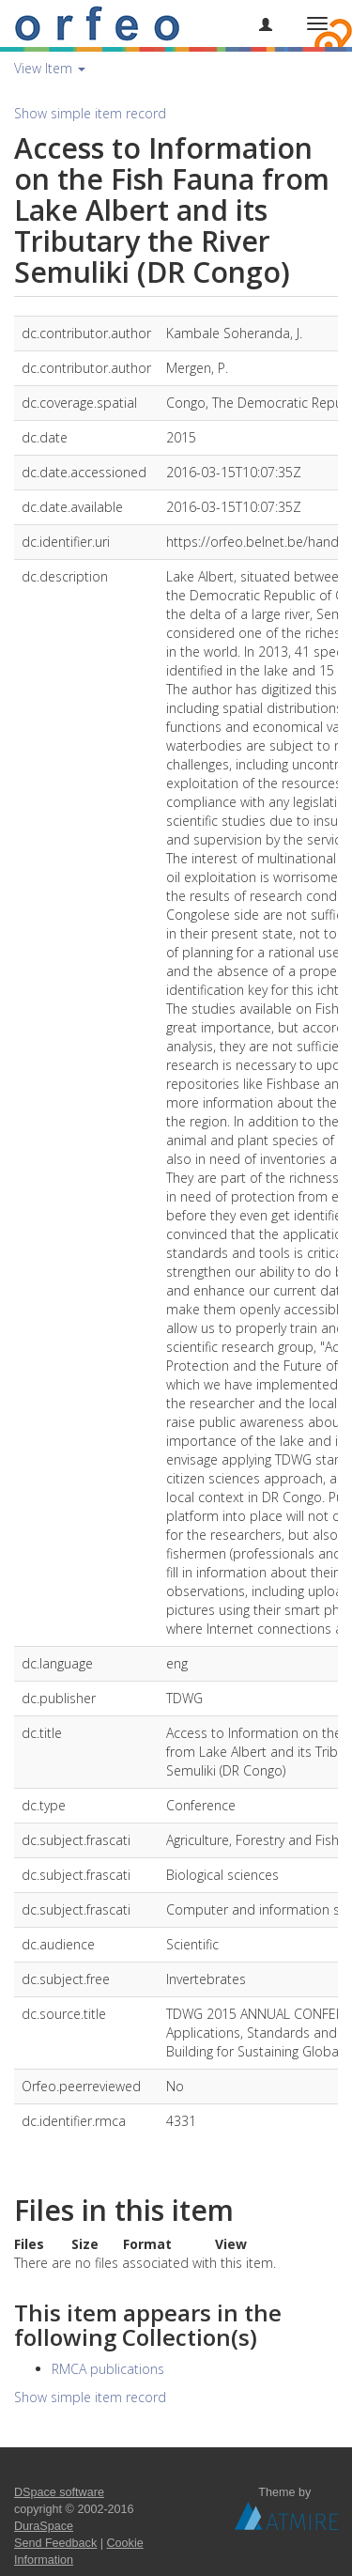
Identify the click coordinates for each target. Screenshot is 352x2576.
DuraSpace (43, 2526)
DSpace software (59, 2492)
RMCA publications (108, 2369)
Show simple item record (90, 113)
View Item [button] (49, 68)
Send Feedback (55, 2543)
